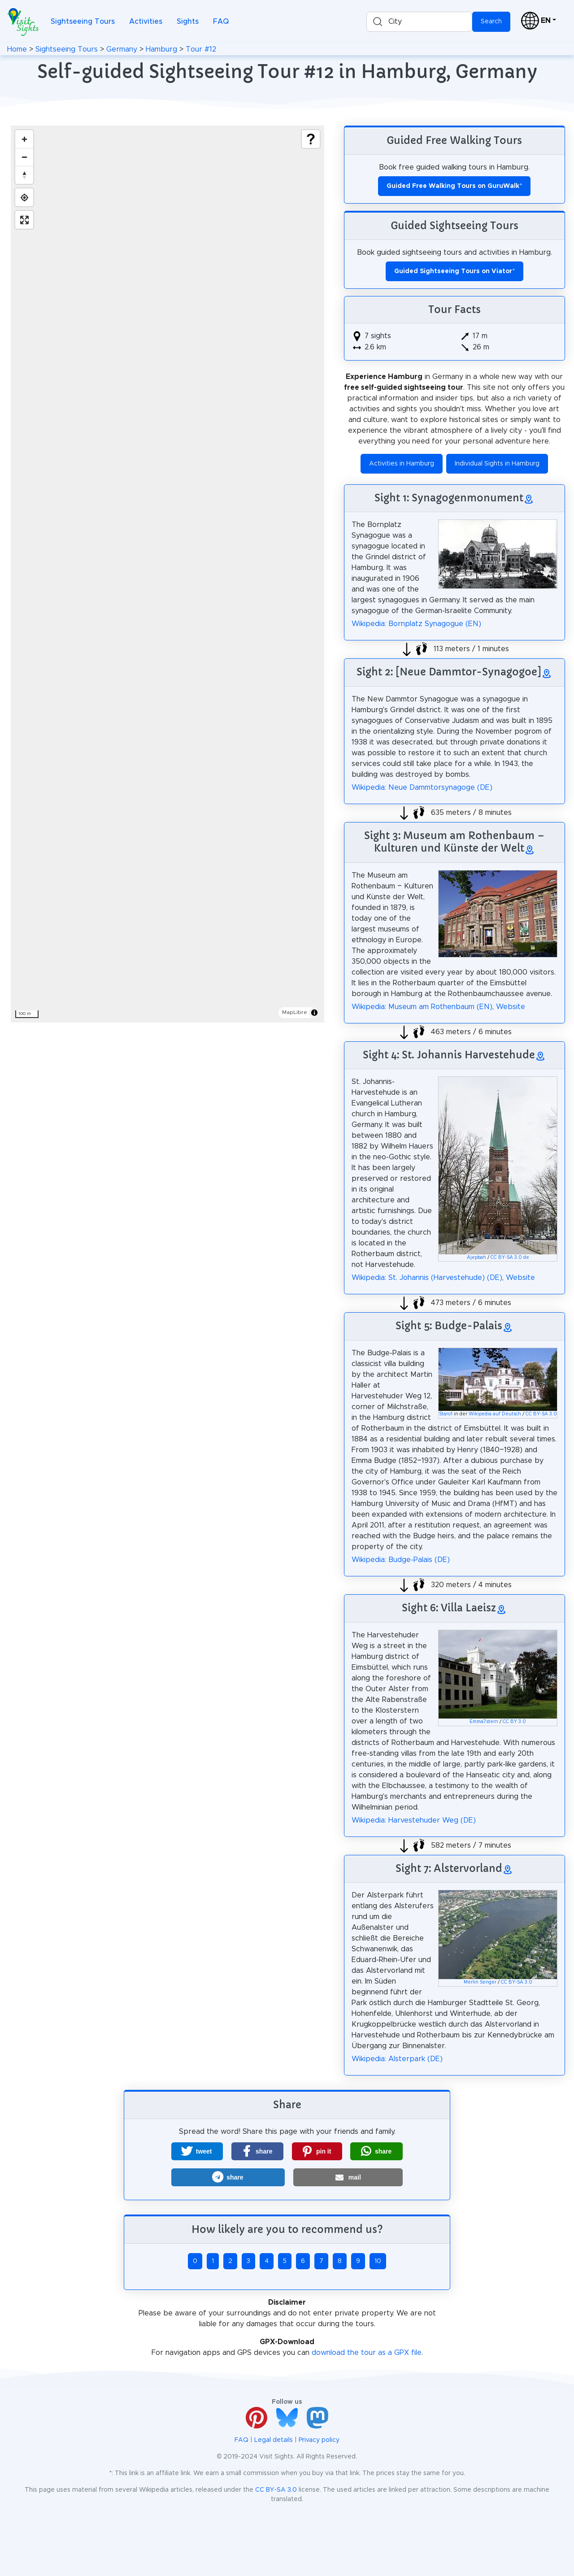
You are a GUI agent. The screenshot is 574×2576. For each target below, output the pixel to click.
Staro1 (445, 1414)
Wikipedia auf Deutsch (495, 1414)
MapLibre (294, 1012)
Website (510, 1006)
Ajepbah (476, 1257)
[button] (197, 2151)
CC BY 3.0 (514, 1721)
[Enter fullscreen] (24, 220)
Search (491, 21)
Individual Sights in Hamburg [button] (497, 464)
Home (17, 49)
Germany (121, 49)
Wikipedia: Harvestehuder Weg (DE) (414, 1820)
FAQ (221, 21)
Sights (188, 21)
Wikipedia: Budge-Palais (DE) (401, 1559)
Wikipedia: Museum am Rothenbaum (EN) (422, 1006)
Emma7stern (484, 1721)
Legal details (273, 2440)
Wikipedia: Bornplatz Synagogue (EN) (416, 623)
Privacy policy (319, 2440)
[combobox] (419, 22)
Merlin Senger (480, 1982)
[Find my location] (24, 197)
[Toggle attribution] (314, 1012)
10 (377, 2261)
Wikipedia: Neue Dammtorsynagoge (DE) (422, 787)
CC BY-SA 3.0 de (510, 1257)
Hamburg (161, 49)
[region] (167, 574)
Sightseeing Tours (83, 21)
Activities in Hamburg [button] (401, 464)
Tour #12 (201, 49)
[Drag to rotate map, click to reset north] (24, 175)
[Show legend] (311, 139)
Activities (145, 21)
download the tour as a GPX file (367, 2352)
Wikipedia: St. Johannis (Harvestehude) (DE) (427, 1277)
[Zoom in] (24, 139)
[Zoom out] (24, 157)
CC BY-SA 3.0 (541, 1414)
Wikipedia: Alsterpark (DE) (397, 2059)
